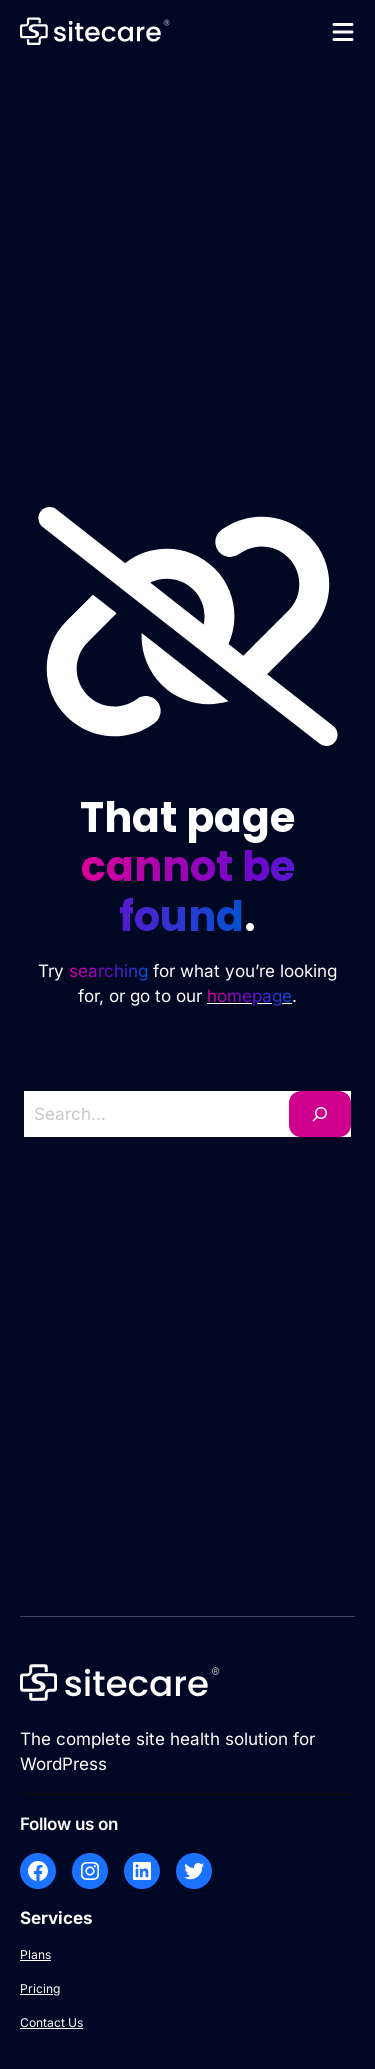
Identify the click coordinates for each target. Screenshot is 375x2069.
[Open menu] (343, 32)
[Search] (320, 1114)
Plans (35, 1954)
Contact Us (51, 2022)
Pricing (40, 1988)
